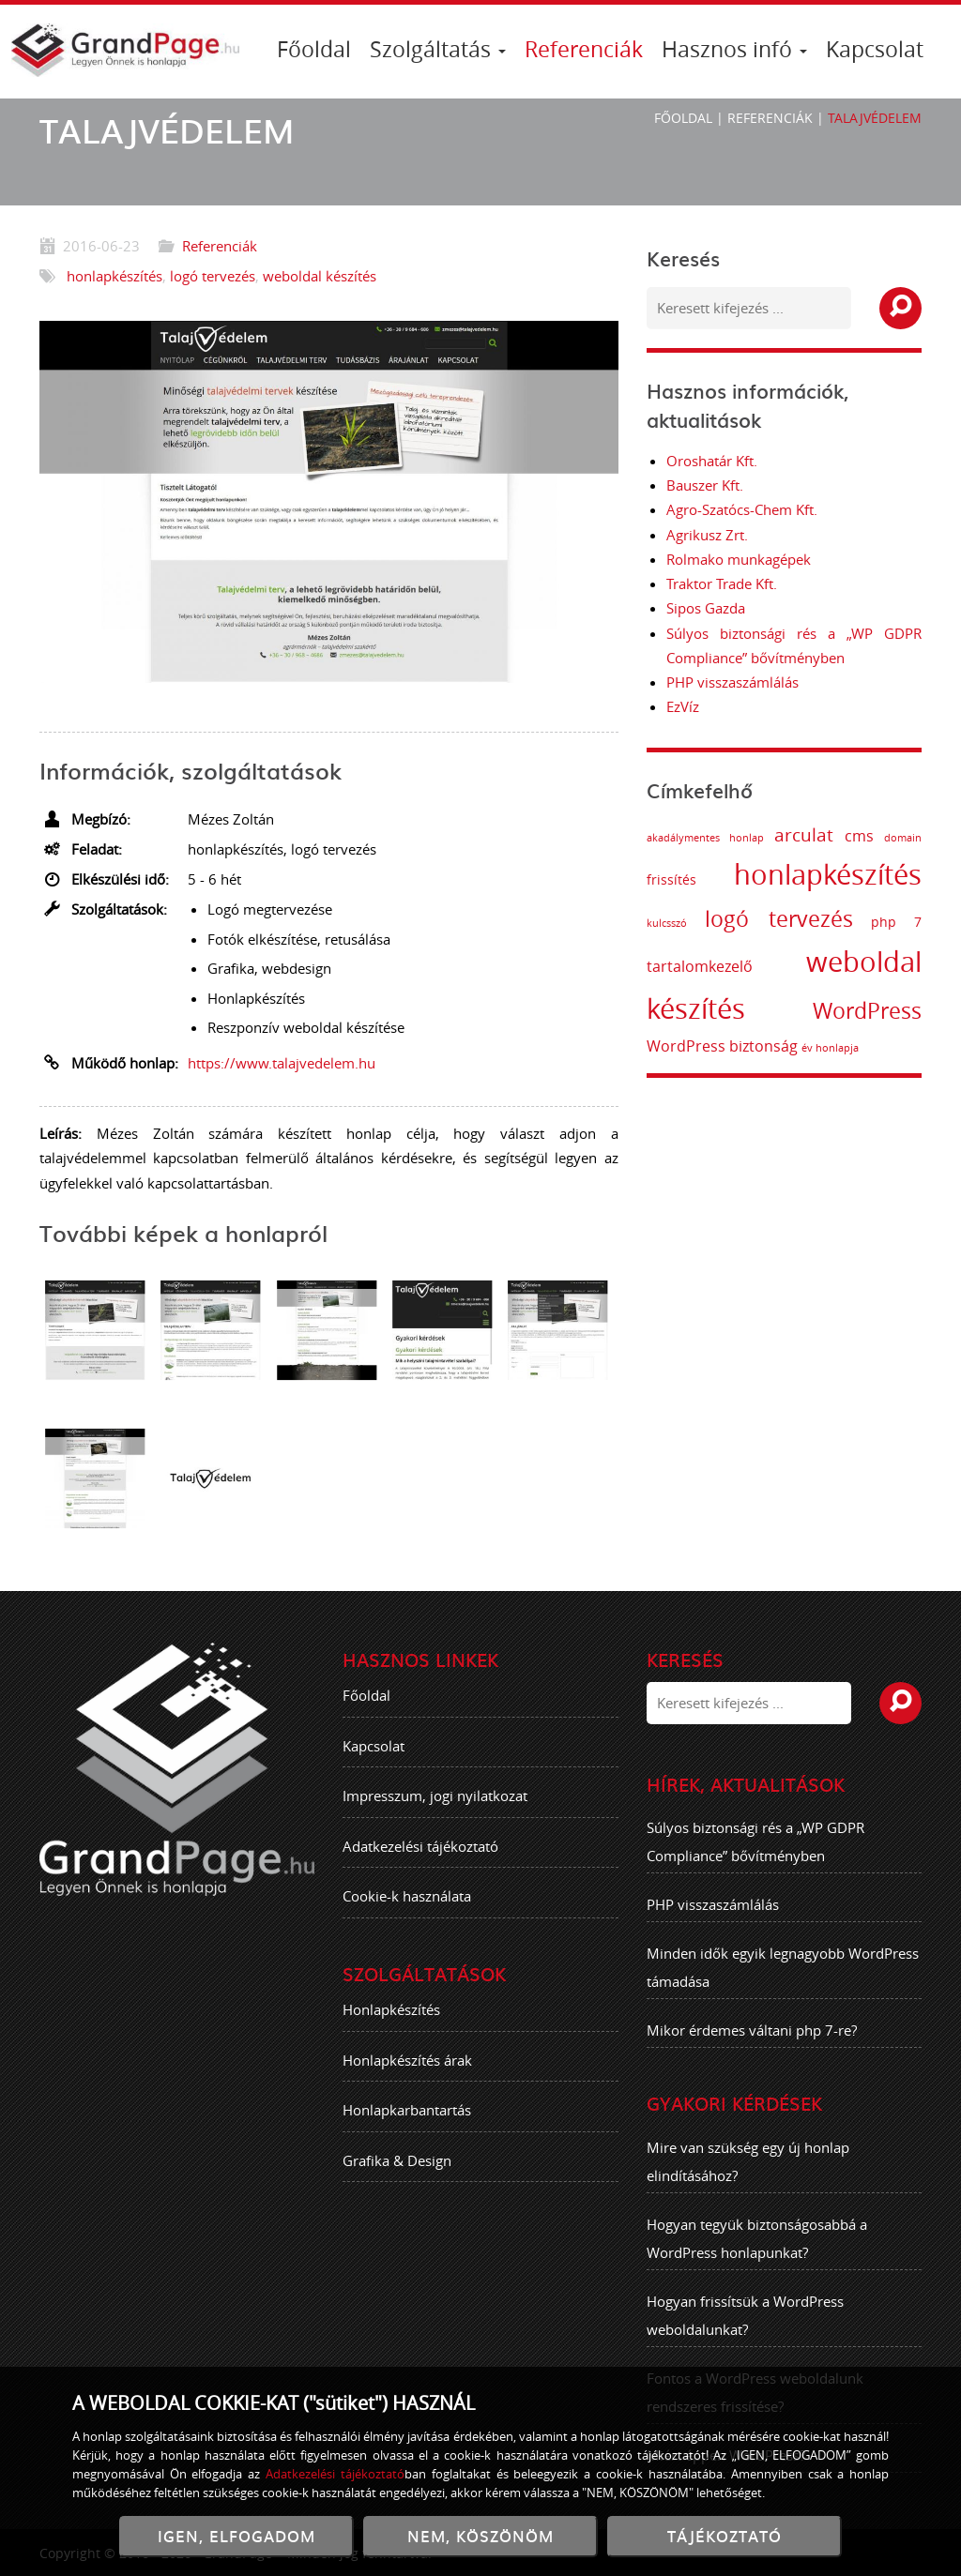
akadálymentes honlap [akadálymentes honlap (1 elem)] (723, 837)
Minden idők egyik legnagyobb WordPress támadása (783, 1985)
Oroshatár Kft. (711, 460)
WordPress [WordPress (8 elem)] (885, 1010)
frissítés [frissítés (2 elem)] (689, 879)
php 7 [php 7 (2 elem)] (915, 922)
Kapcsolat (874, 49)
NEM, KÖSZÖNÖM (480, 2536)
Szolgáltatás (438, 49)
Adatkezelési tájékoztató (420, 1864)
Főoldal (314, 49)
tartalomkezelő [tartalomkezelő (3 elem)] (717, 966)
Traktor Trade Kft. (721, 583)
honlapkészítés (114, 275)
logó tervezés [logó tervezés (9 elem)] (797, 918)
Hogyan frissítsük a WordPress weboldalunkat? (745, 2333)
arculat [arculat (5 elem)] (822, 835)
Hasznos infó (734, 49)
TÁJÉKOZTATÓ (724, 2536)
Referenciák (584, 49)
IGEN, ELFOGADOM (236, 2536)
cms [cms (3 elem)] (877, 836)
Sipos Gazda (705, 608)
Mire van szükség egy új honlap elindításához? (748, 2179)
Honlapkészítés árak (407, 2077)
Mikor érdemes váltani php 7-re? (752, 2048)
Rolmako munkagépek (738, 559)
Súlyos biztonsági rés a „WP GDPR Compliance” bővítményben (755, 1860)
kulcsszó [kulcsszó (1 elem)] (684, 923)
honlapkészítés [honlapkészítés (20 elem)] (846, 874)
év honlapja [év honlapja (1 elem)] (848, 1047)
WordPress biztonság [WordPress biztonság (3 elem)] (740, 1046)
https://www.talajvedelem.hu (281, 1062)
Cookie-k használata (407, 1914)
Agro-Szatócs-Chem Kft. (741, 509)
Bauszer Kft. (704, 485)
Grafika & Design (397, 2178)
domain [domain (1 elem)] (921, 837)
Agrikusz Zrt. (707, 534)
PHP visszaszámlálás (732, 682)
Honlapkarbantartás (407, 2128)
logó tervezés (212, 275)
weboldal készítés (319, 275)
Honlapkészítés (391, 2028)
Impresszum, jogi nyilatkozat (435, 1814)
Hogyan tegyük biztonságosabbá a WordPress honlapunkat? (757, 2256)
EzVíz (682, 706)
